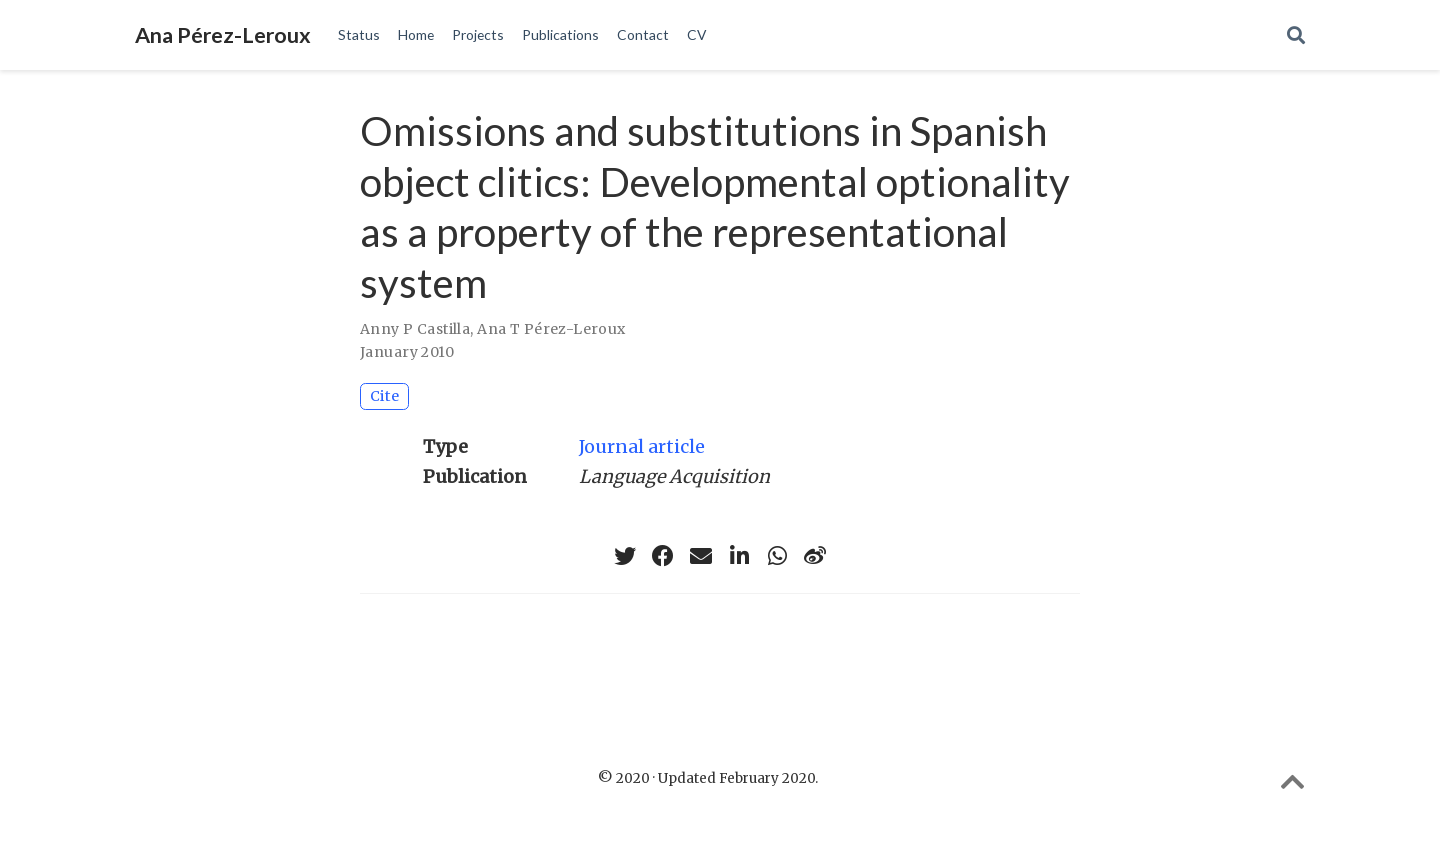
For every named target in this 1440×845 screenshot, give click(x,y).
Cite (384, 396)
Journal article (642, 446)
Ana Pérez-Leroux (223, 35)
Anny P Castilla (415, 329)
